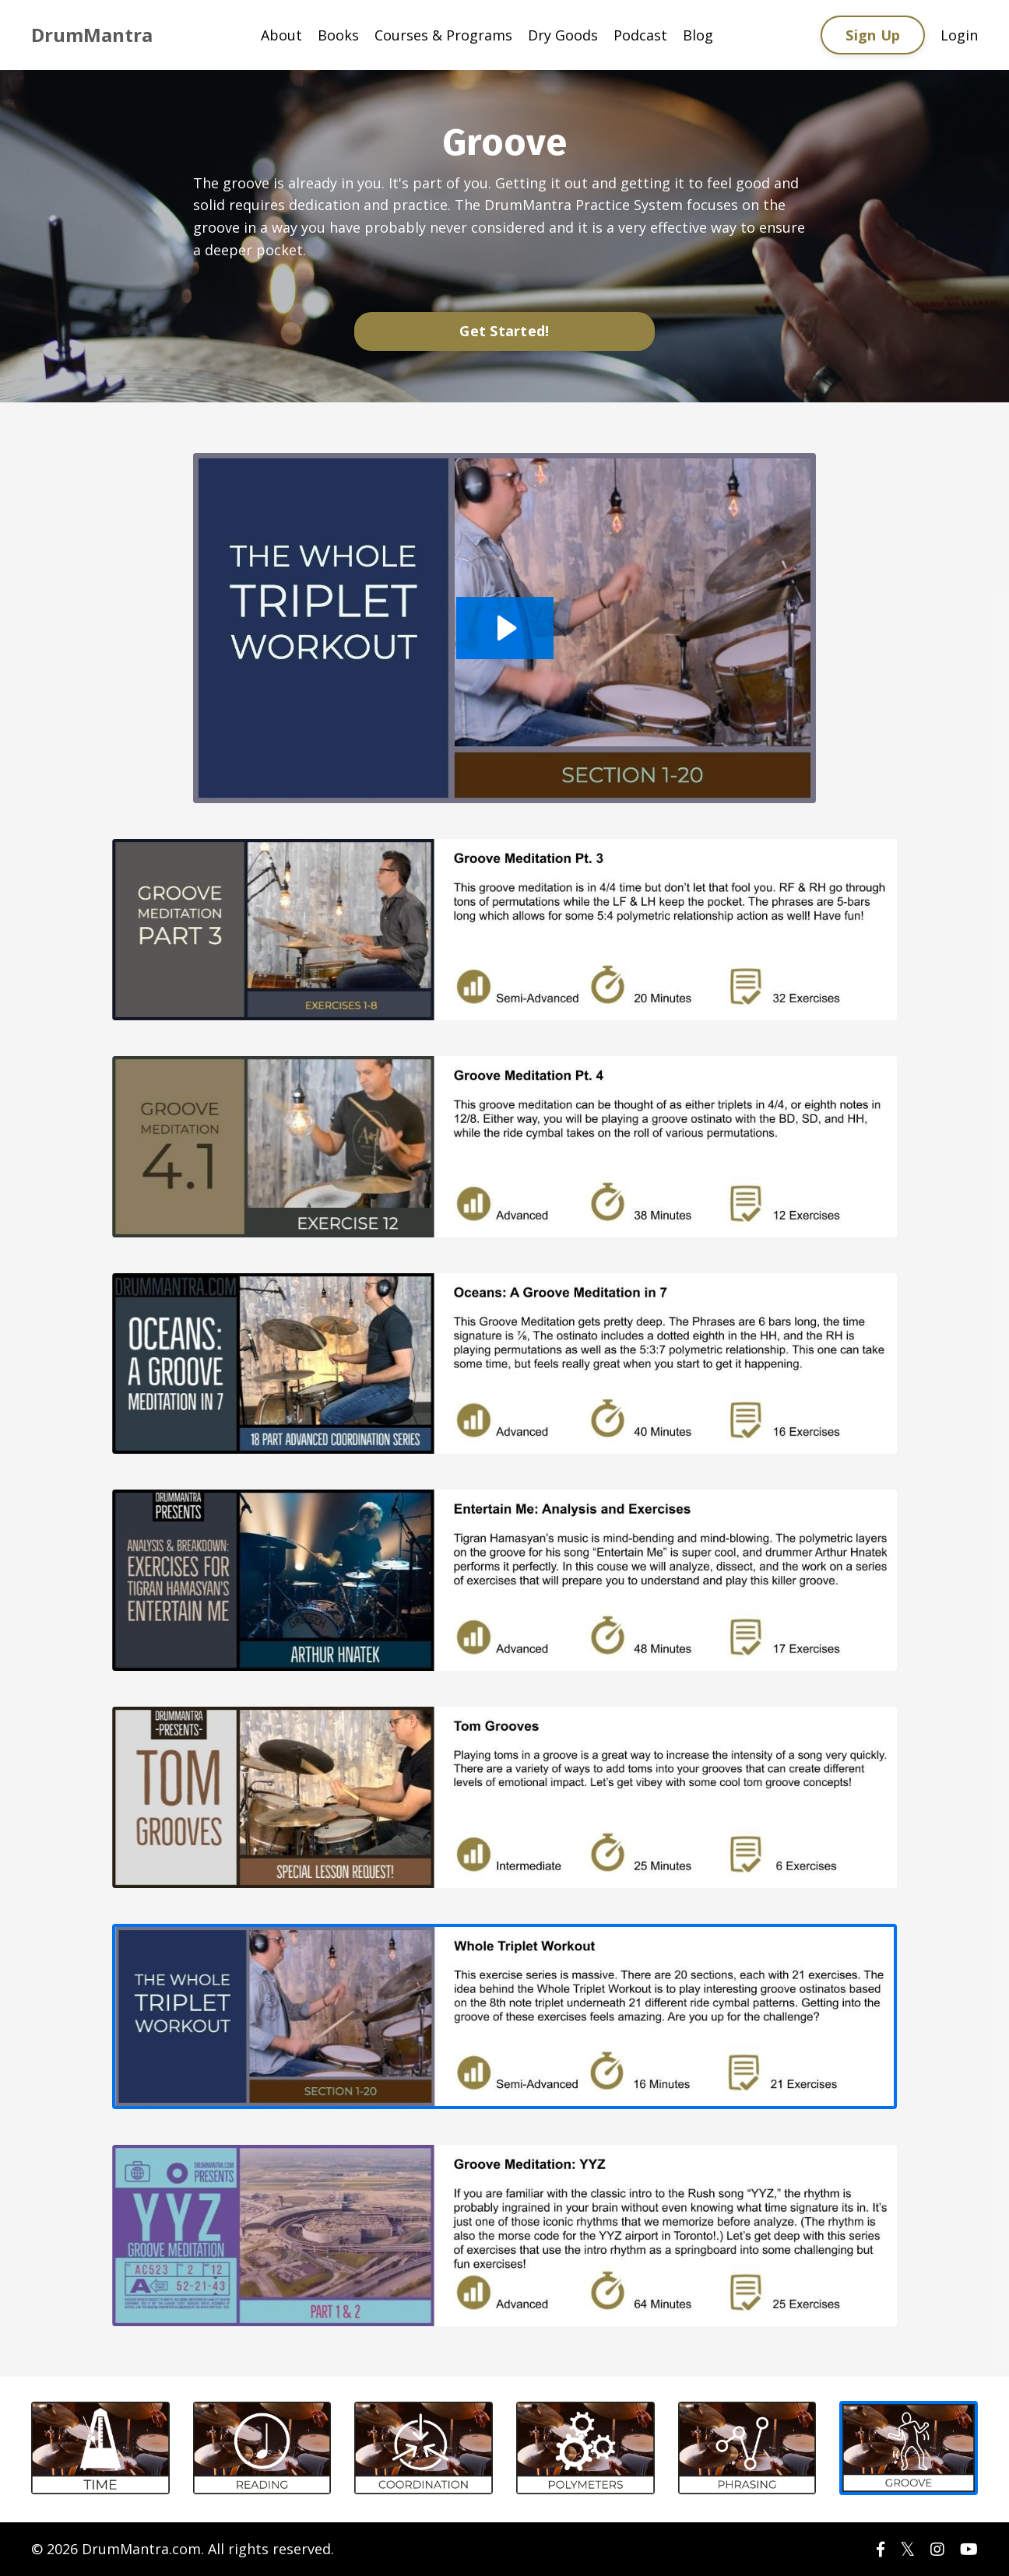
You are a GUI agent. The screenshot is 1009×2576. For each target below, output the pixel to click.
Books (338, 35)
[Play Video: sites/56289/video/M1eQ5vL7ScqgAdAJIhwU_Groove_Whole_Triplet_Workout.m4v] (505, 628)
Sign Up (873, 35)
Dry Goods (563, 35)
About (281, 35)
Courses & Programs (443, 35)
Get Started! (504, 330)
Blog (698, 35)
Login (959, 35)
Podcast (640, 35)
